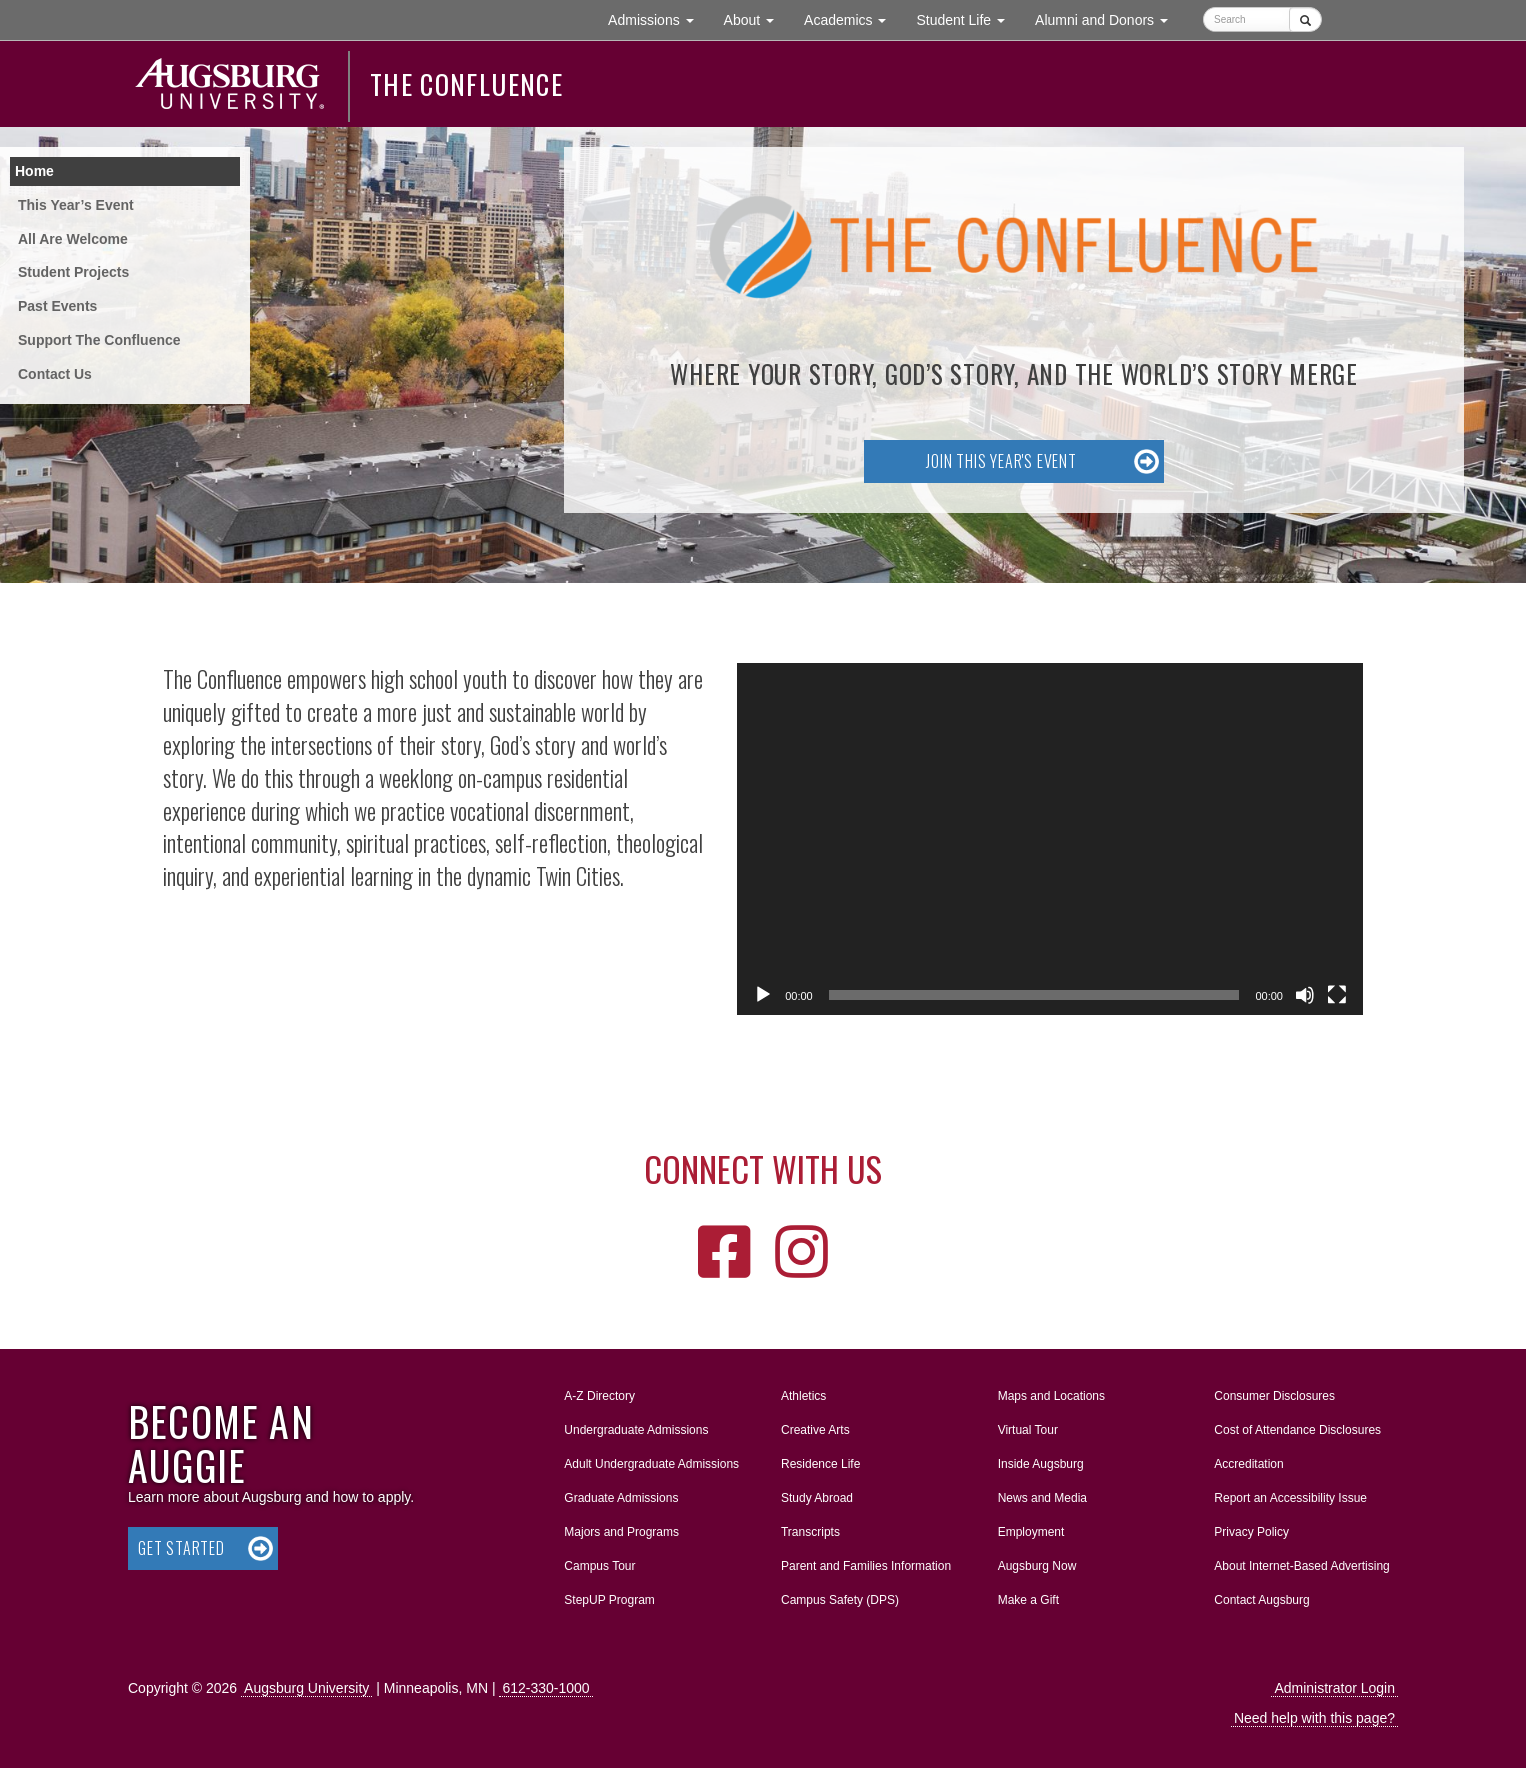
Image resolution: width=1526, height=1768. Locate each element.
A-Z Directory (599, 1396)
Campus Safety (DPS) (840, 1600)
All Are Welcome (73, 239)
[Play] (763, 995)
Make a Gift (1028, 1600)
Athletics (803, 1396)
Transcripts (810, 1532)
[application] (1050, 839)
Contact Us (55, 374)
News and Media (1042, 1498)
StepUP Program (609, 1600)
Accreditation (1248, 1464)
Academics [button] (852, 18)
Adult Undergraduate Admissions (651, 1464)
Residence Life (820, 1464)
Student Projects (73, 272)
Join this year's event (1001, 461)
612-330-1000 (545, 1688)
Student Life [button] (968, 18)
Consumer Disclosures (1274, 1396)
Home (34, 171)
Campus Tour (599, 1566)
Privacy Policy (1251, 1532)
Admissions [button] (658, 18)
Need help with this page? (1314, 1718)
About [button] (756, 24)
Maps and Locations (1051, 1396)
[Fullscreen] (1337, 995)
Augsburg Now (1037, 1566)
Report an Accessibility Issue (1290, 1498)
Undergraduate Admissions (636, 1430)
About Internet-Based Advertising (1301, 1566)
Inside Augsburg (1041, 1464)
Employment (1031, 1532)
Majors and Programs (621, 1528)
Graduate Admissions (621, 1498)
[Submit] (1305, 19)
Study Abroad (817, 1498)
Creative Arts (815, 1430)
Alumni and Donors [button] (1109, 18)
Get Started (181, 1548)
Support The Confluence (99, 340)
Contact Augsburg (1261, 1600)
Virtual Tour (1028, 1430)
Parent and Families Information (866, 1566)
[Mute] (1305, 995)
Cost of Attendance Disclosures (1297, 1430)
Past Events (57, 306)
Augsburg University (306, 1688)
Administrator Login (1334, 1688)
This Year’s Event (76, 205)
